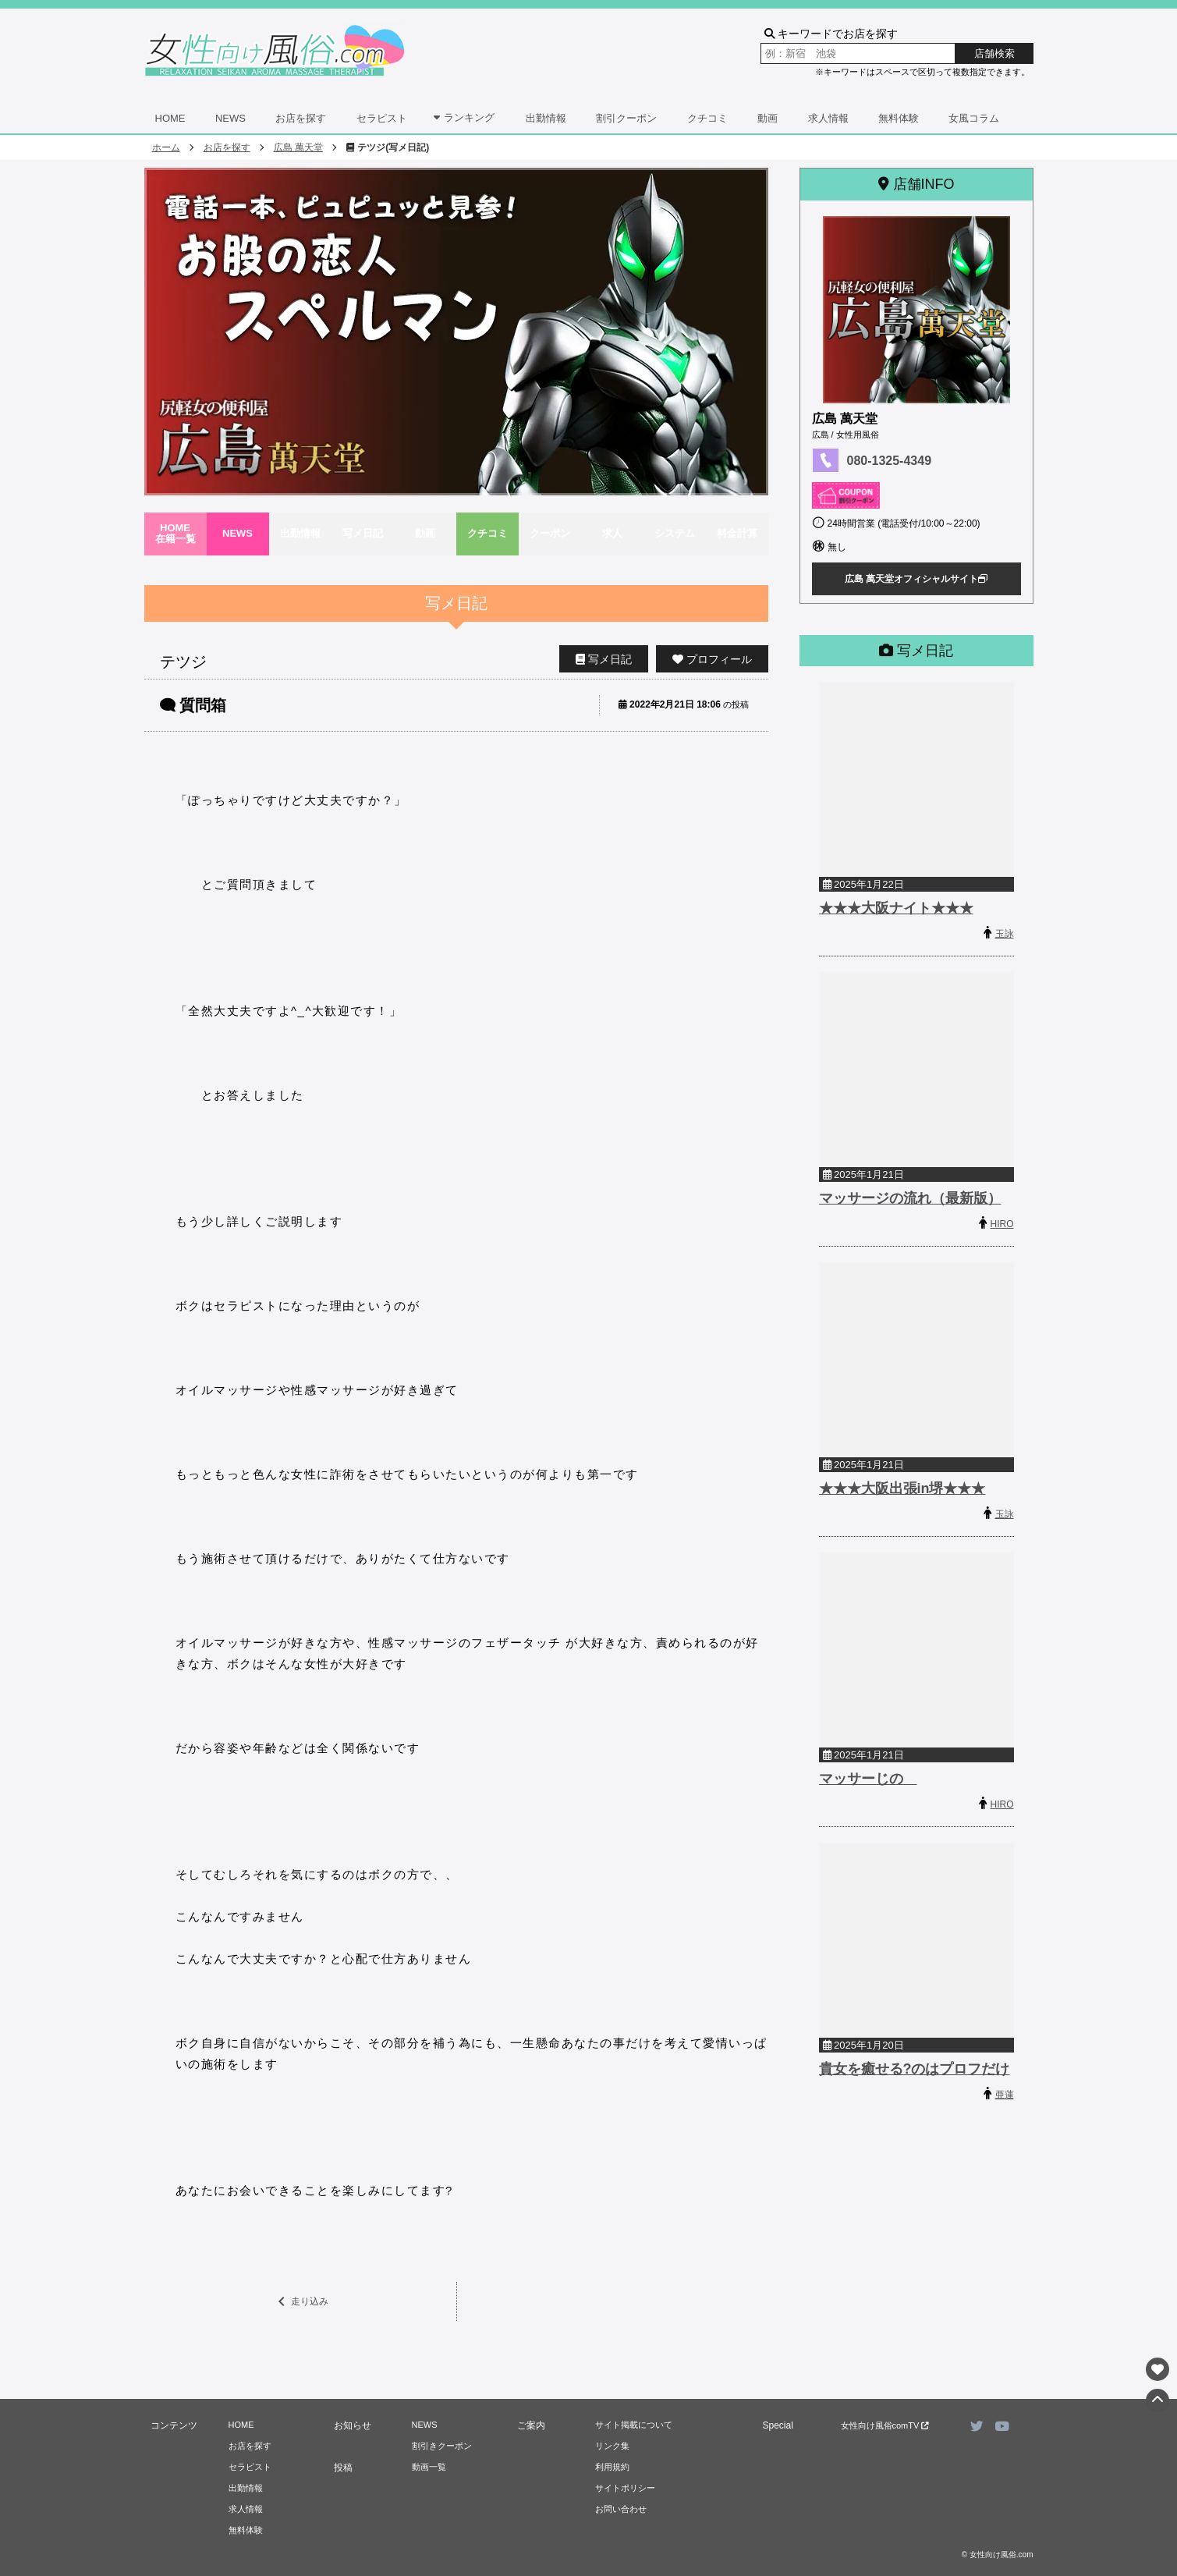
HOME (170, 118)
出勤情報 (546, 118)
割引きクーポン (442, 2445)
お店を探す (300, 118)
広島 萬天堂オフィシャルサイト (916, 578)
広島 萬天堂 (298, 147)
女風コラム (973, 118)
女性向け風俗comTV (885, 2425)
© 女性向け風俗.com (997, 2554)
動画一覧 (429, 2466)
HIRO (1002, 1224)
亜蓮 (1004, 2094)
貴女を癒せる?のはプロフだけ (914, 2069)
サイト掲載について (633, 2424)
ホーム (166, 147)
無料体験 (898, 118)
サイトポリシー (625, 2488)
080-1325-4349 (889, 460)
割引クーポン (626, 118)
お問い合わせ (621, 2509)
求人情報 (828, 118)
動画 (767, 118)
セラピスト (381, 118)
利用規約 (612, 2466)
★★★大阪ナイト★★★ (896, 908)
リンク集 (612, 2445)
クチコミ (707, 118)
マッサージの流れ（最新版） (910, 1198)
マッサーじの (868, 1779)
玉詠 (1004, 933)
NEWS (230, 118)
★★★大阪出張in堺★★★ (902, 1488)
